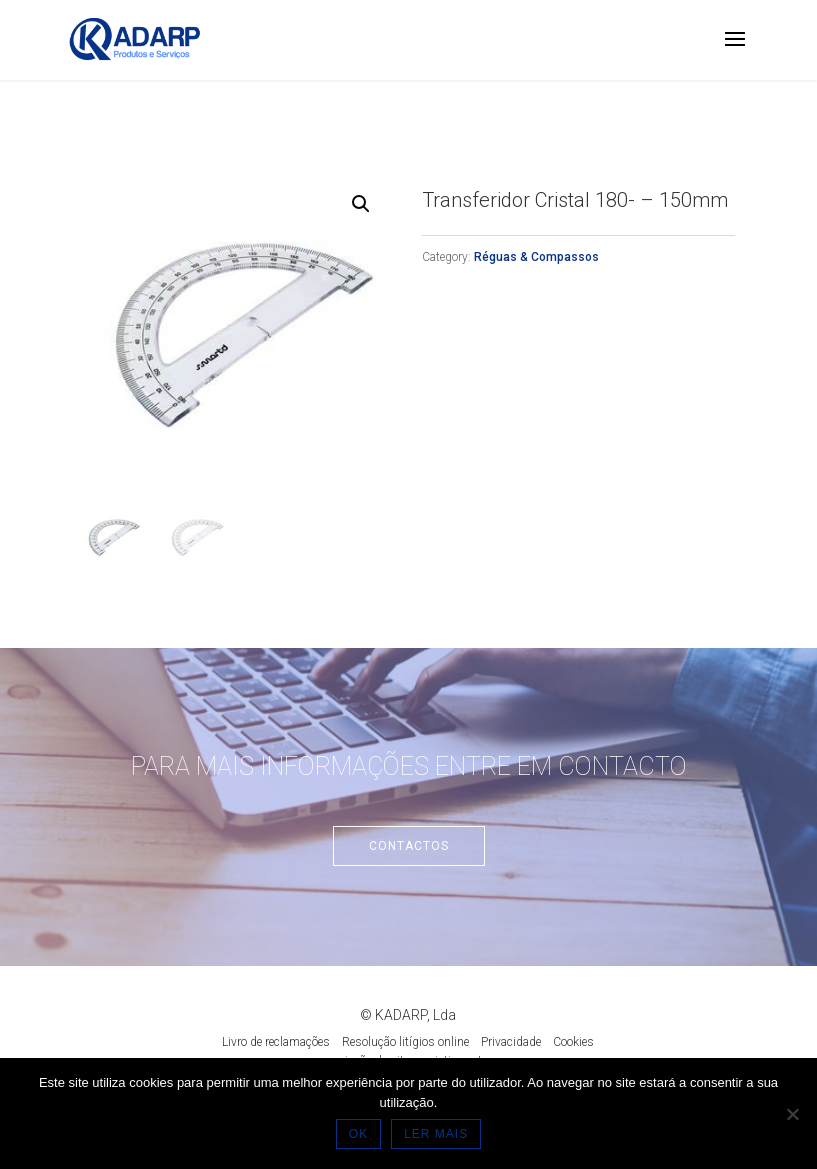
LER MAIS (436, 1134)
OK (358, 1134)
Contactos (409, 846)
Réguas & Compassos (536, 257)
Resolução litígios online (405, 1042)
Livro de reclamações (276, 1042)
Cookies (573, 1042)
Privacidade (511, 1042)
